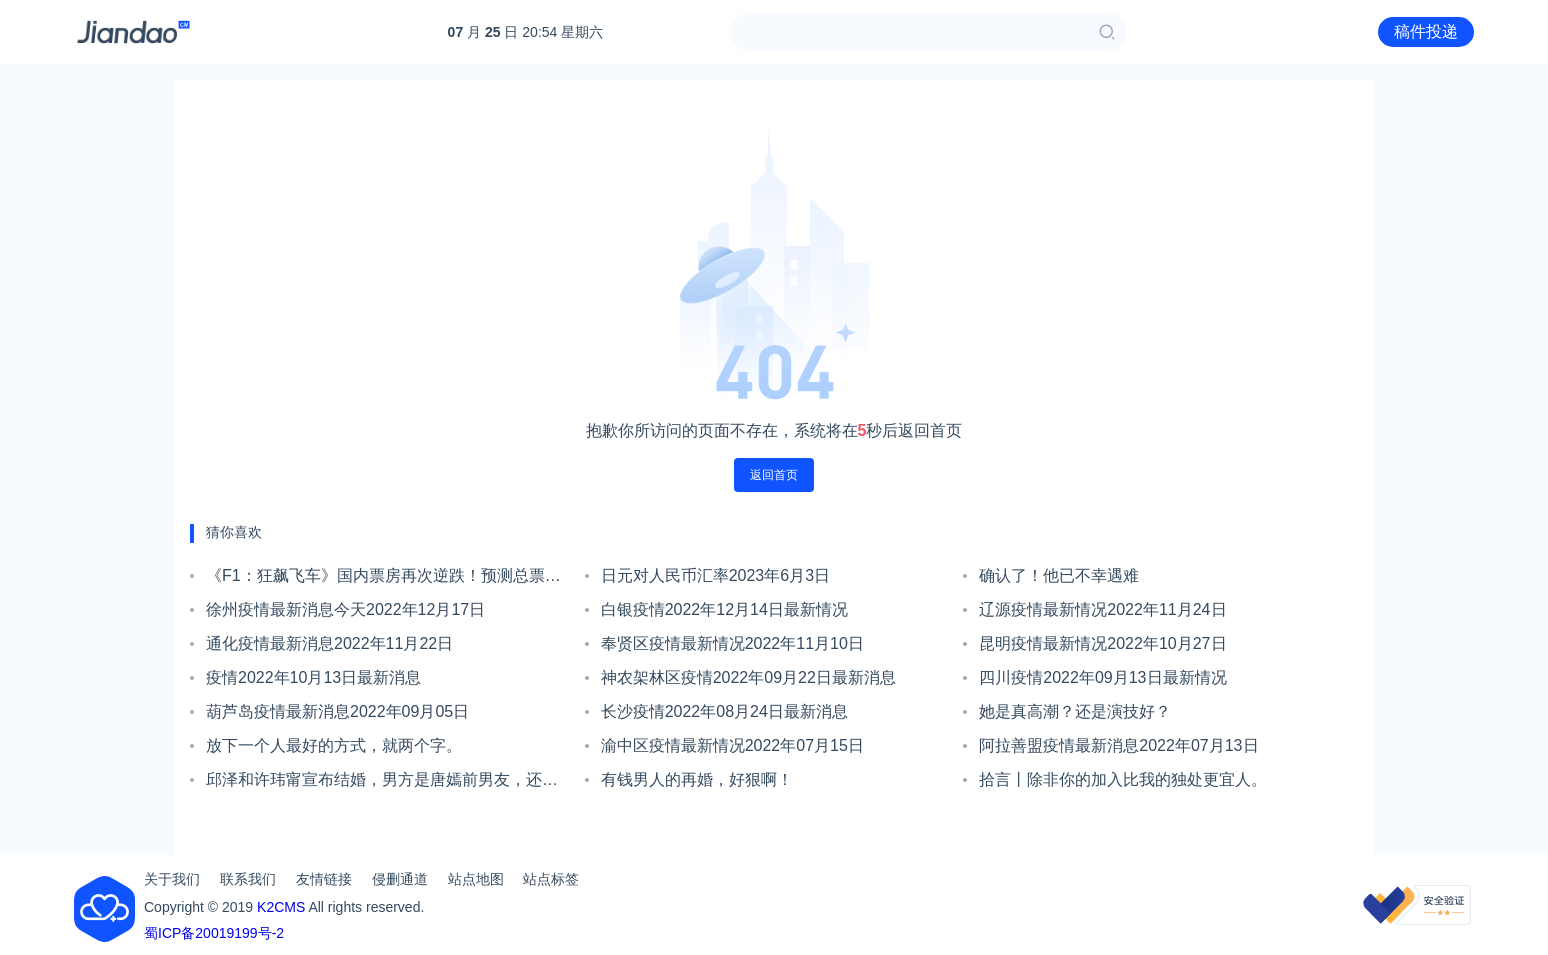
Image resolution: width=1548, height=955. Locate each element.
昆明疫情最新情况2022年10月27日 (1102, 643)
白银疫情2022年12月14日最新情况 (724, 609)
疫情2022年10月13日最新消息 (313, 677)
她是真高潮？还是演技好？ (1075, 711)
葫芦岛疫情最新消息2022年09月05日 (337, 711)
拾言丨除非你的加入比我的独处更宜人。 (1123, 779)
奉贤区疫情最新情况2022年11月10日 (732, 643)
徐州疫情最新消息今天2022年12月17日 (345, 609)
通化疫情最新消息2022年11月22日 (329, 643)
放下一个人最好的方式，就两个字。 (334, 745)
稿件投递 (1426, 31)
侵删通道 (400, 879)
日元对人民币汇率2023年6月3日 (715, 575)
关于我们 (172, 879)
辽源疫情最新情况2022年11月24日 (1102, 609)
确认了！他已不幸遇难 (1059, 575)
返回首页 (774, 475)
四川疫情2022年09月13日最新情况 (1102, 677)
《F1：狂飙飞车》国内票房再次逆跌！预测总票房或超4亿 (383, 580)
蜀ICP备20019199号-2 (214, 933)
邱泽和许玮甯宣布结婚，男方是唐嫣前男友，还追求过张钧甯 (382, 784)
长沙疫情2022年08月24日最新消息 (724, 711)
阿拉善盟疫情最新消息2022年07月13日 (1118, 745)
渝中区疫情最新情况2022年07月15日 (732, 745)
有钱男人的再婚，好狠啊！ (697, 779)
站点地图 (476, 879)
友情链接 (324, 879)
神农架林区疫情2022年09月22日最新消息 (748, 677)
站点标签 (551, 879)
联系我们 (248, 879)
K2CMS (281, 907)
